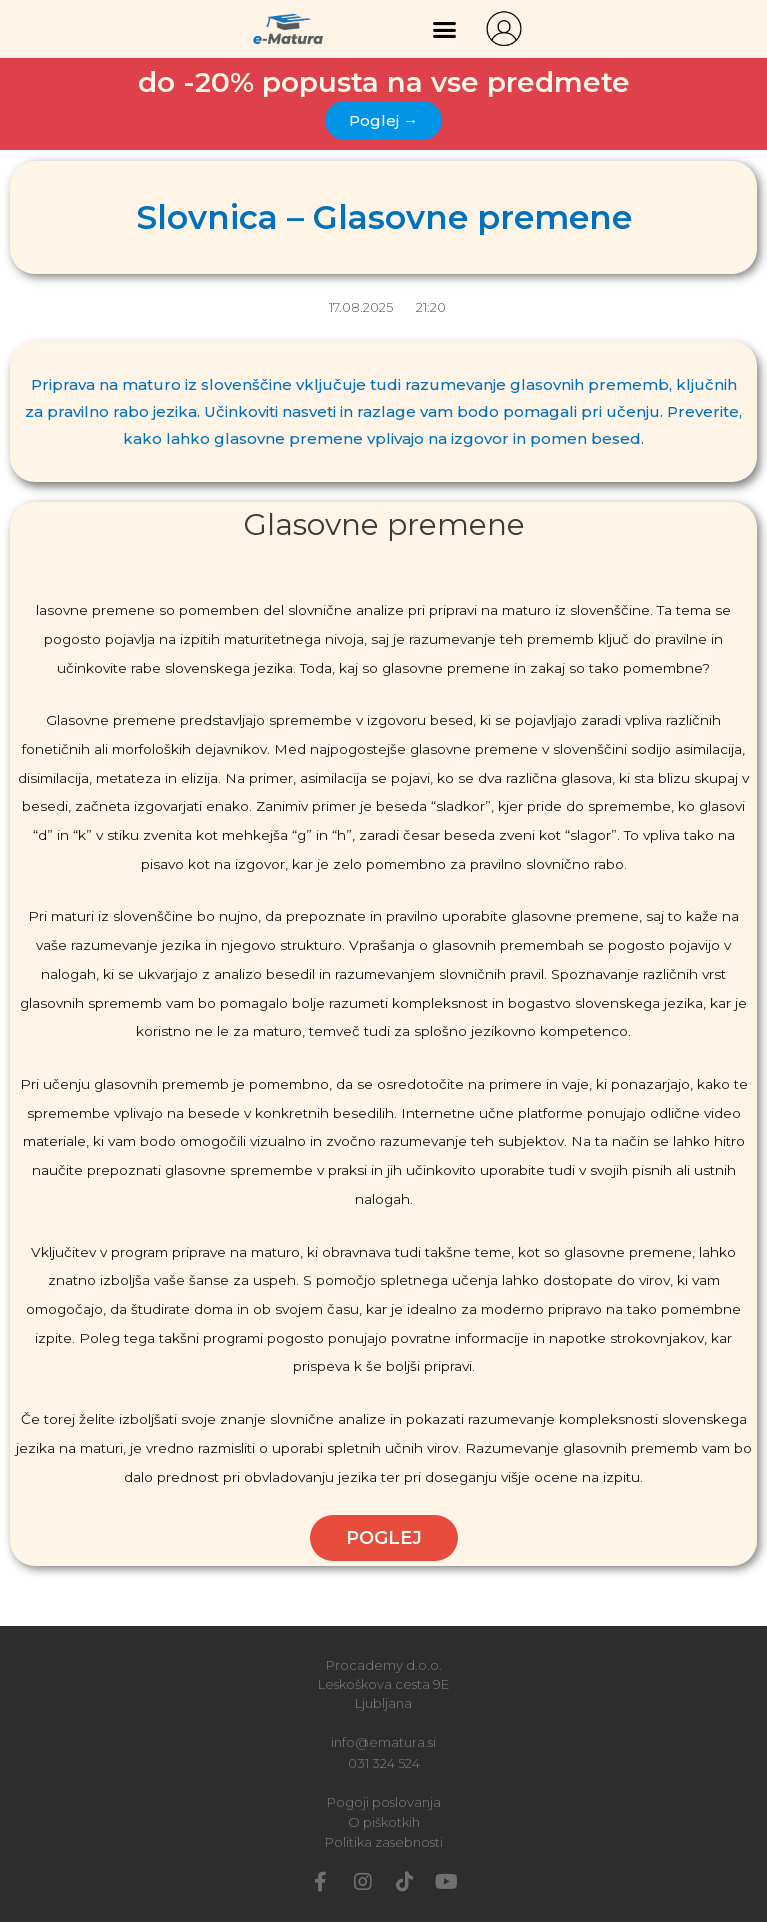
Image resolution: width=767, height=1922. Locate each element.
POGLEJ (384, 1538)
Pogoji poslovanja (384, 1802)
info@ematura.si (383, 1742)
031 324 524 (384, 1763)
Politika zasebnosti (384, 1842)
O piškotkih (384, 1822)
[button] (445, 29)
